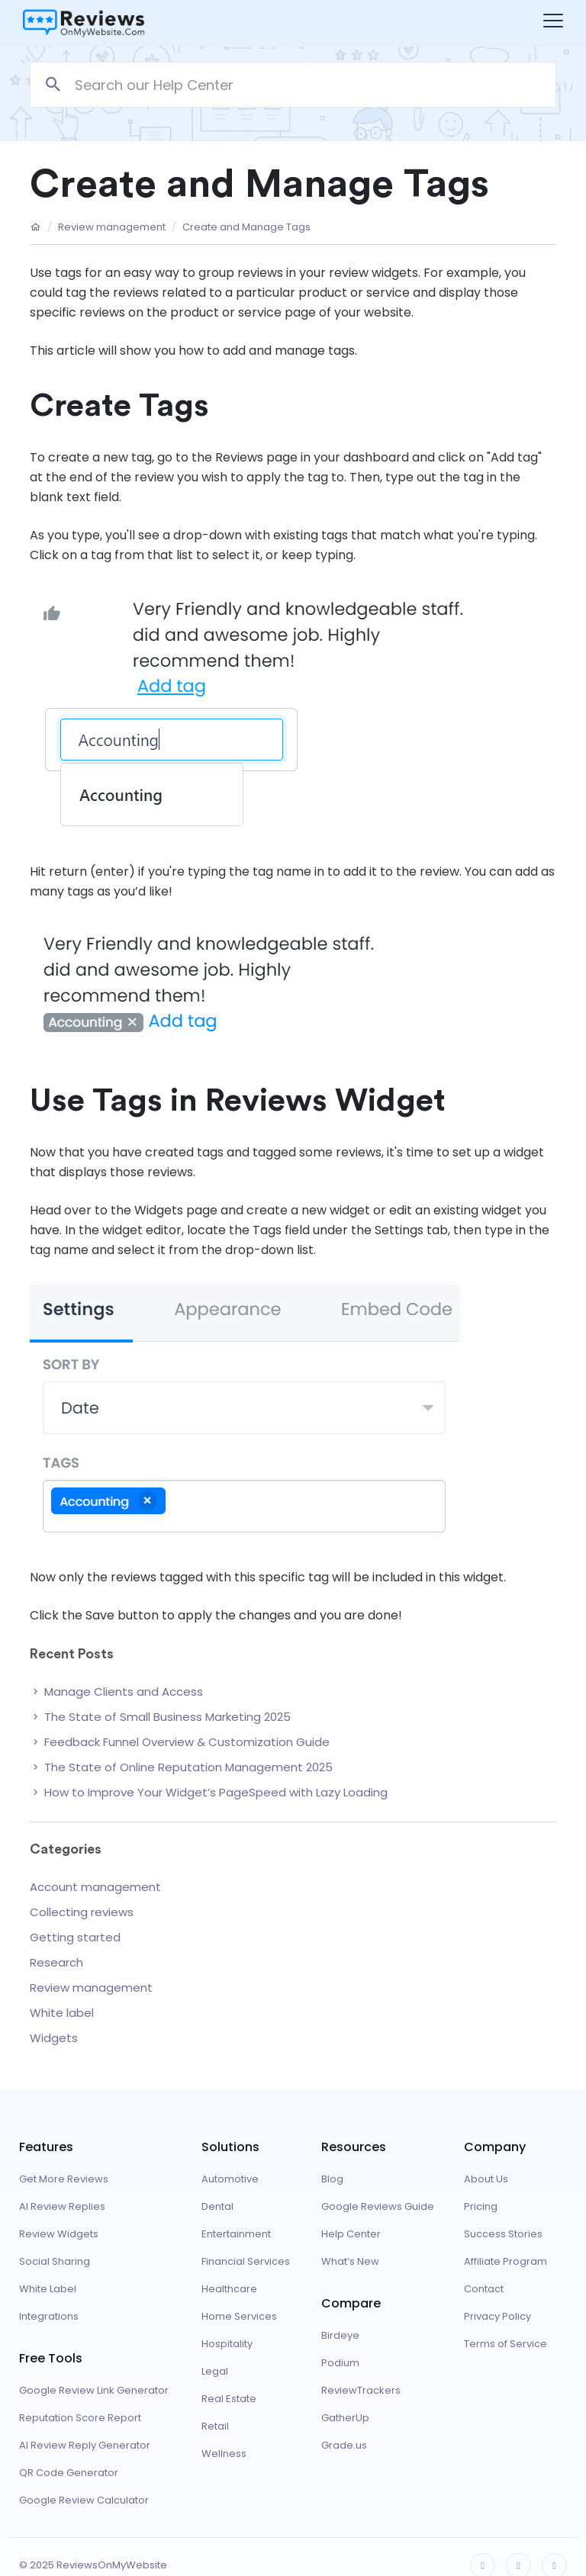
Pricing (480, 2206)
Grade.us (344, 2445)
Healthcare (229, 2289)
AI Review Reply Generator (84, 2445)
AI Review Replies (62, 2206)
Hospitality (227, 2343)
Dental (217, 2206)
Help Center (351, 2234)
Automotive (230, 2179)
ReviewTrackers (361, 2390)
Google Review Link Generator (94, 2390)
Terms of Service (505, 2343)
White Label (47, 2289)
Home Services (239, 2316)
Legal (214, 2371)
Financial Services (245, 2261)
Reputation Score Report (80, 2417)
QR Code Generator (68, 2472)
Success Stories (503, 2234)
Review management (112, 227)
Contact (484, 2289)
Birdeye (340, 2335)
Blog (332, 2179)
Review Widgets (58, 2234)
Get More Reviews (63, 2179)
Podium (340, 2363)
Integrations (49, 2316)
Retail (215, 2426)
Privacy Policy (497, 2316)
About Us (486, 2179)
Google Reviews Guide (377, 2206)
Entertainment (236, 2234)
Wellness (223, 2453)
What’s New (350, 2261)
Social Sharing (54, 2261)
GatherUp (345, 2417)
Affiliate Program (505, 2261)
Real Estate (228, 2398)
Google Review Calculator (84, 2500)
